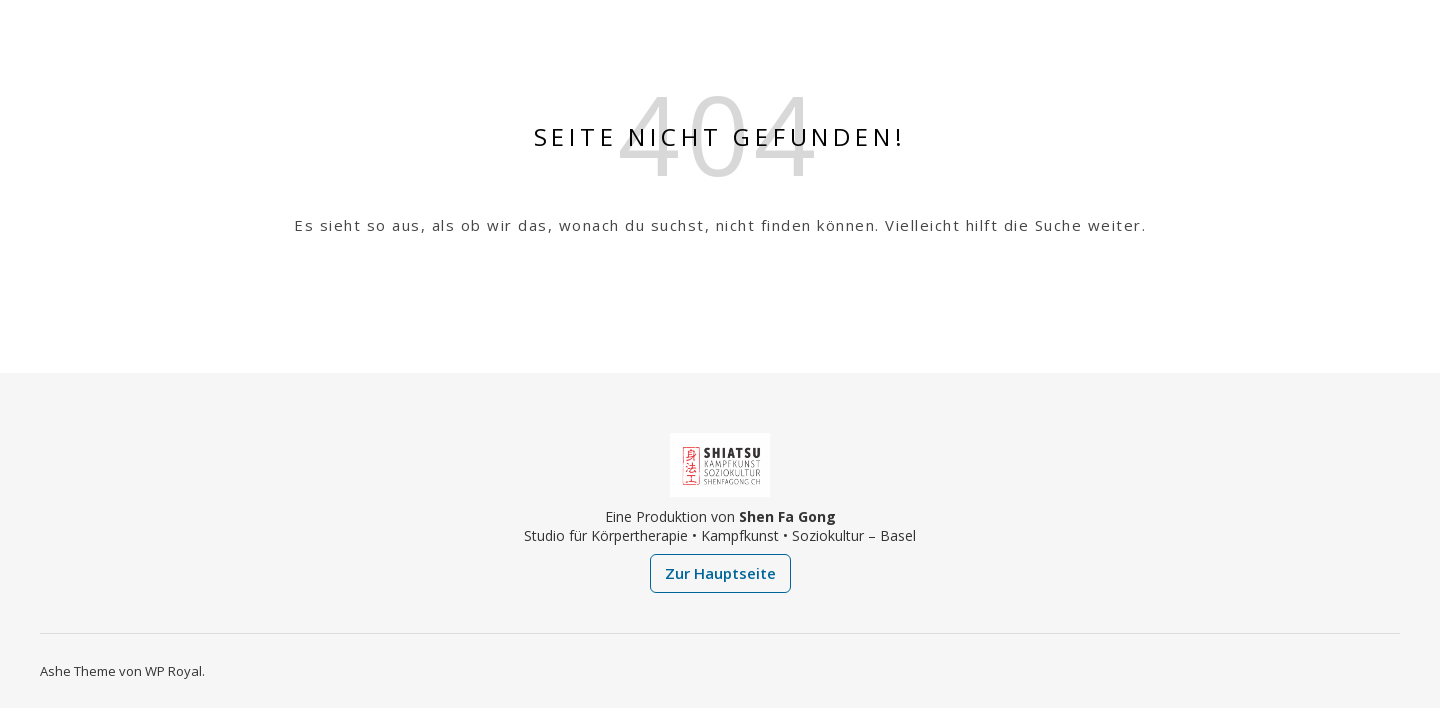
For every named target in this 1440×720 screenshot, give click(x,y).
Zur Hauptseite (720, 573)
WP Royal (173, 671)
